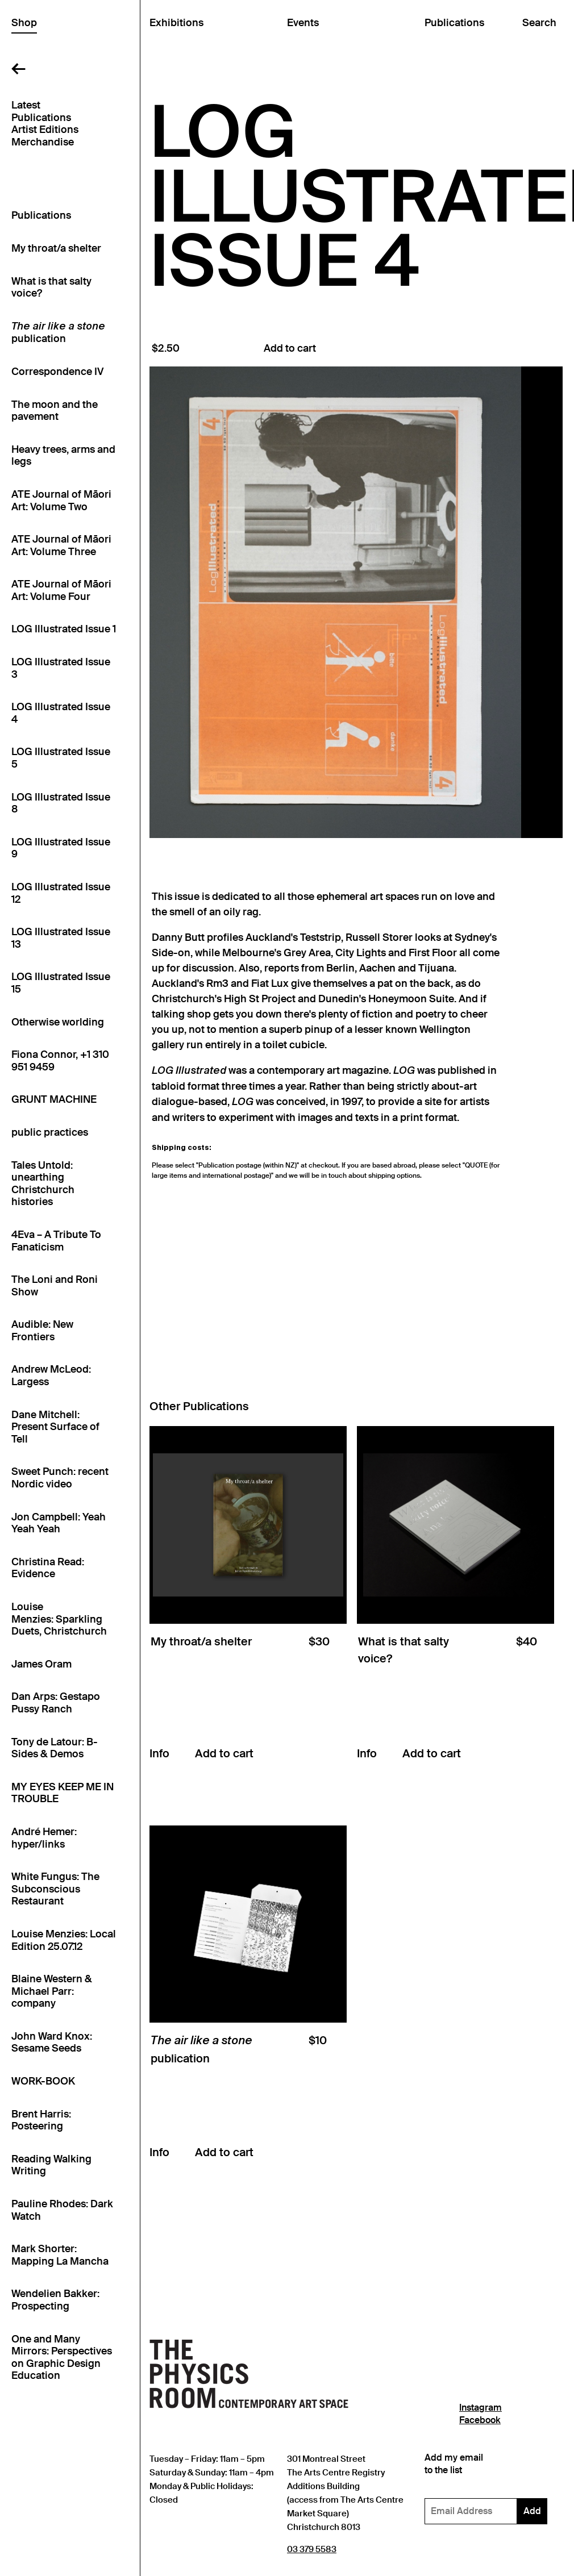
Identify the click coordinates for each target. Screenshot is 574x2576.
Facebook (480, 2420)
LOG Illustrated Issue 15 (60, 983)
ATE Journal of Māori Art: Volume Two (61, 501)
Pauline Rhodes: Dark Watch (62, 2210)
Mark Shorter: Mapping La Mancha (60, 2255)
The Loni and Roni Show (54, 1286)
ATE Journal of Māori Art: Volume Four (61, 590)
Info (159, 1753)
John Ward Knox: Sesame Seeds (51, 2043)
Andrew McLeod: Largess (51, 1376)
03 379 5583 (311, 2549)
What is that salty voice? (51, 288)
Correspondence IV (57, 372)
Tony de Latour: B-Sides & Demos (54, 1748)
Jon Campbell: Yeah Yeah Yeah (58, 1523)
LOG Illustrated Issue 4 (60, 713)
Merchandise (42, 142)
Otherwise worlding (57, 1022)
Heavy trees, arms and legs (63, 456)
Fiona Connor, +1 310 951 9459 (60, 1061)
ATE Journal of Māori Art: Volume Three (61, 545)
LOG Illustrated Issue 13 (60, 938)
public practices (49, 1133)
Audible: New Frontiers (42, 1331)
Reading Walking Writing (51, 2165)
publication (58, 333)
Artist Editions (44, 130)
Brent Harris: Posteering (41, 2120)
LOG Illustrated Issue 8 (60, 803)
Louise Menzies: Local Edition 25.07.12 (63, 1940)
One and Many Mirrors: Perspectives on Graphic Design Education (61, 2357)
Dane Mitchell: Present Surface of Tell (55, 1427)
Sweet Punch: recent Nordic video (60, 1478)
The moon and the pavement (54, 411)
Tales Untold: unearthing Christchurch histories (42, 1184)
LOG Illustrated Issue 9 (60, 848)
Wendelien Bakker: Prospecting (55, 2300)
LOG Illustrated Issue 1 (63, 629)
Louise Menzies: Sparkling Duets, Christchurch (59, 1619)
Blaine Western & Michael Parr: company (51, 1991)
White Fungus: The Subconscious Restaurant (55, 1889)
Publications (41, 118)
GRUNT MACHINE (54, 1100)
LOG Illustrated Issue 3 (60, 668)
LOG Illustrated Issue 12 (60, 893)
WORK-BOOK (43, 2081)
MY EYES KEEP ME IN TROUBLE (62, 1793)
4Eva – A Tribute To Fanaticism (56, 1241)
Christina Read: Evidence (47, 1568)
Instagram (480, 2408)
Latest (25, 105)
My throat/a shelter (56, 249)
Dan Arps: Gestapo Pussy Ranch (55, 1703)
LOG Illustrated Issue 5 (60, 758)
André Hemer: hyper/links (44, 1838)
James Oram (41, 1664)
